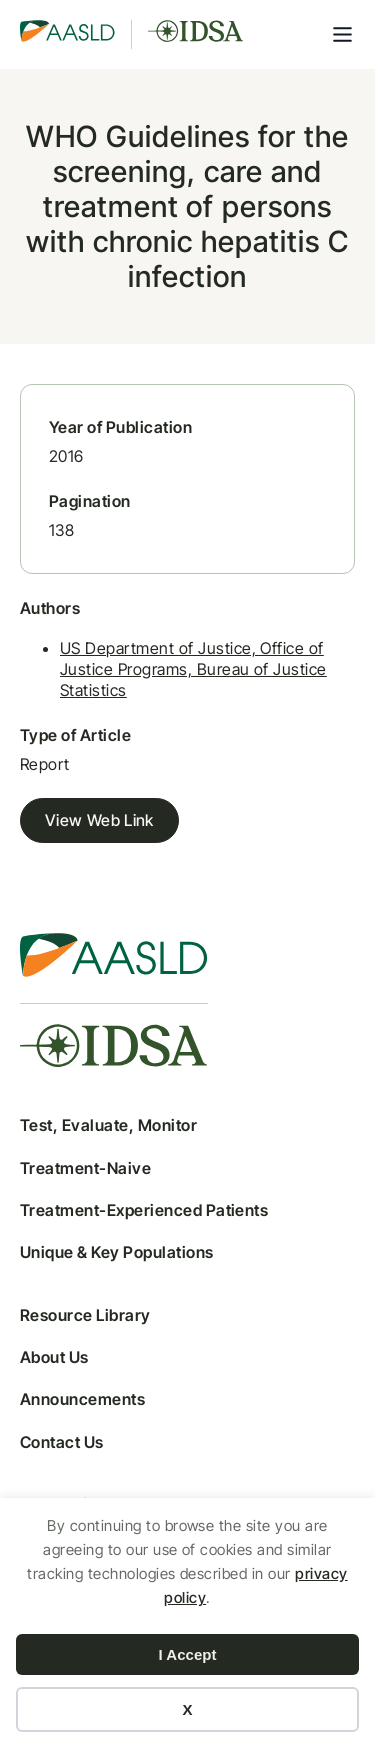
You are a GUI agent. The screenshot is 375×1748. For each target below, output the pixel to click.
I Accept (188, 1654)
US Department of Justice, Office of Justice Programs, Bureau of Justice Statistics (193, 669)
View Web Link (99, 820)
